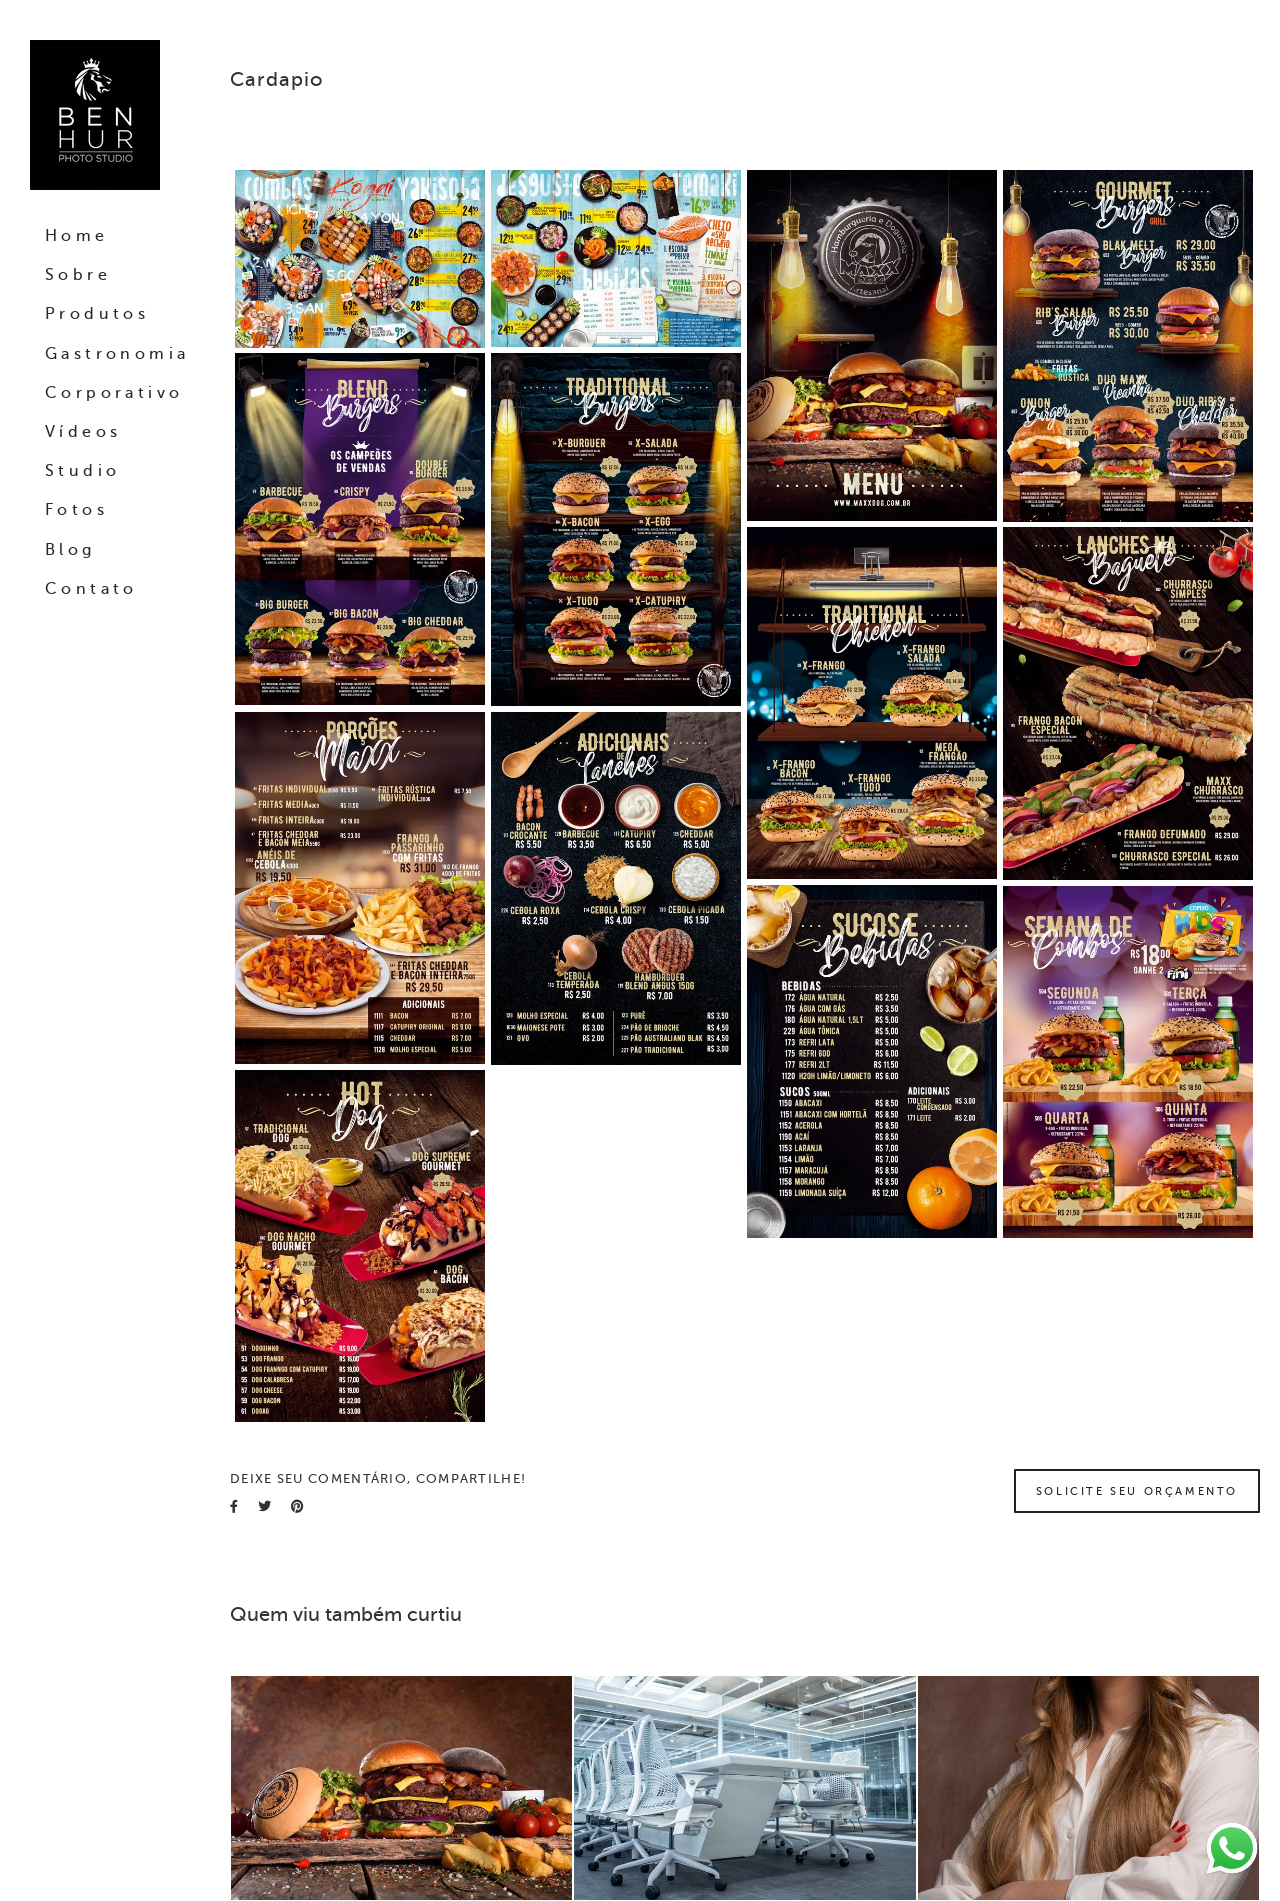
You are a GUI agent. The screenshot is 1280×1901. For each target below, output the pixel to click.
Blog (70, 550)
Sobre (78, 275)
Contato (91, 589)
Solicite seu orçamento (1137, 1491)
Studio (82, 471)
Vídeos (83, 432)
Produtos (97, 314)
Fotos (76, 510)
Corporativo (114, 393)
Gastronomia (117, 354)
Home (77, 236)
